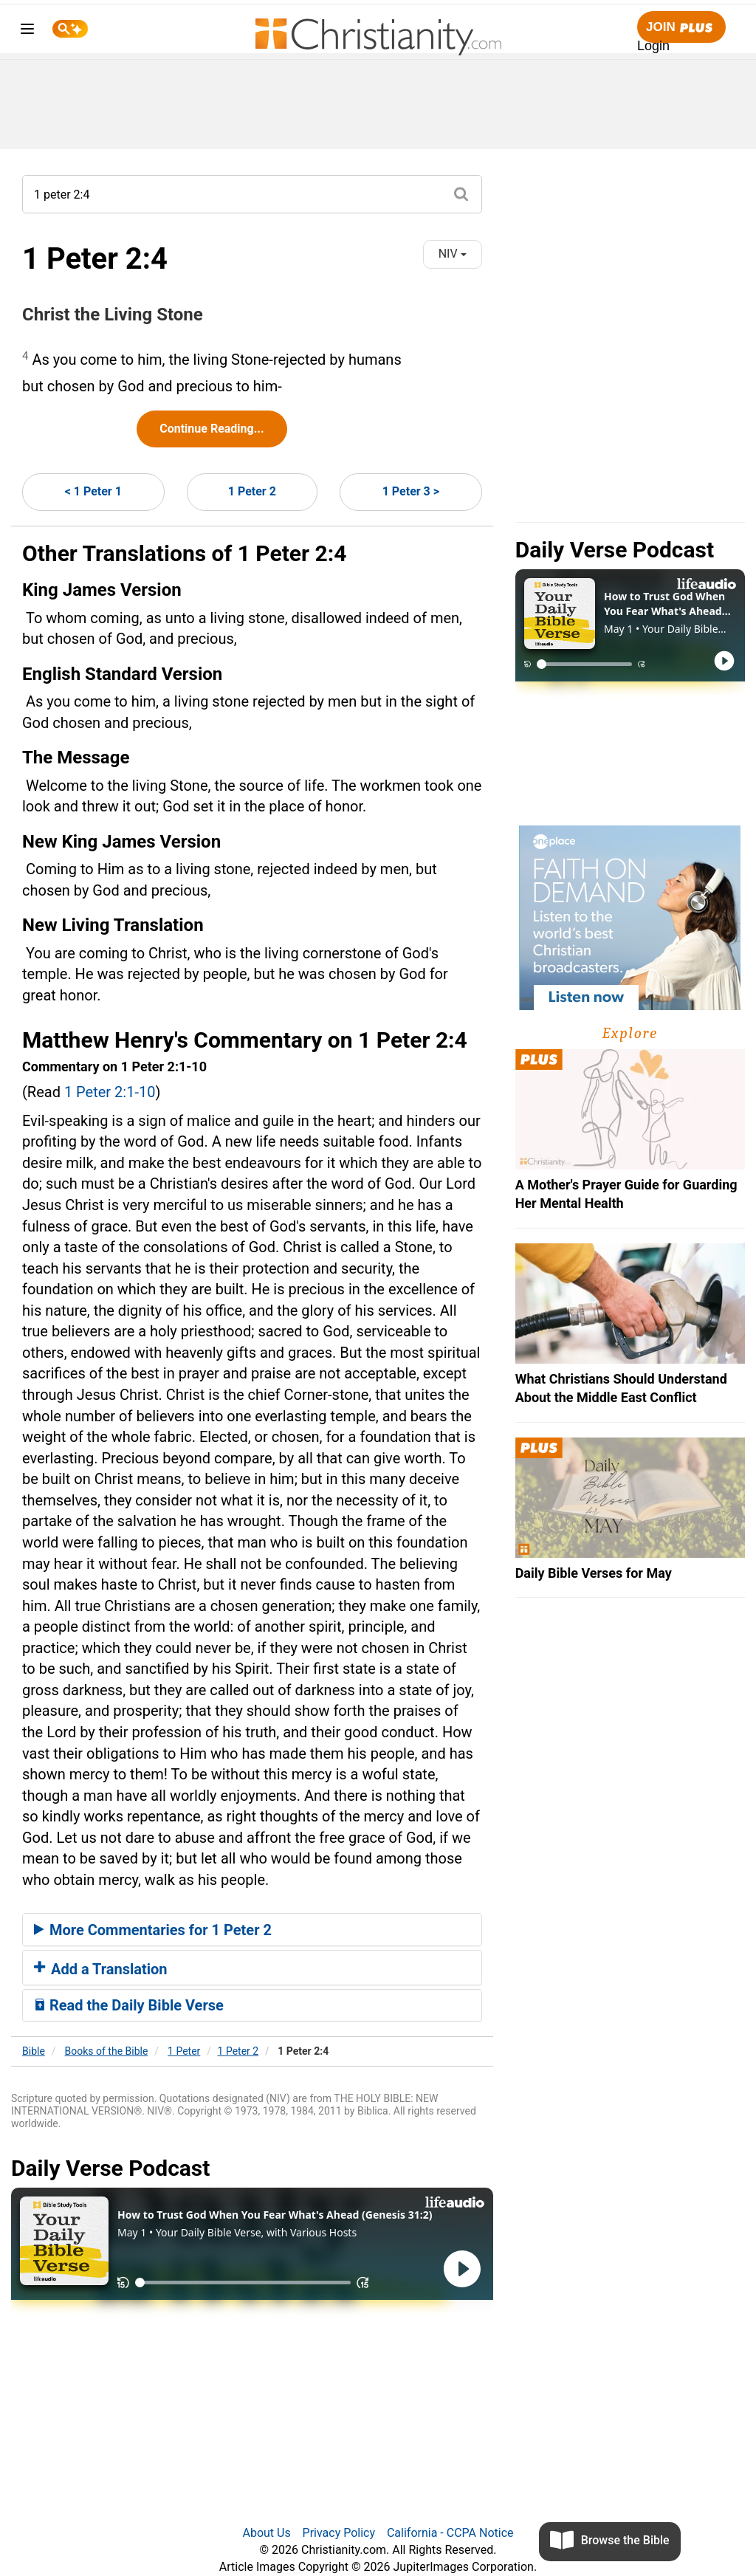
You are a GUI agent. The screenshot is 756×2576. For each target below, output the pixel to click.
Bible (33, 2051)
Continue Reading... (211, 429)
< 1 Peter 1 (93, 491)
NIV (453, 254)
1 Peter (184, 2051)
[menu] (27, 31)
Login (653, 45)
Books (106, 2051)
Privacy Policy (339, 2533)
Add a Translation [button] (101, 1969)
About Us (266, 2533)
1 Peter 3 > (410, 491)
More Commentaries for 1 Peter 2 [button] (153, 1930)
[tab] (252, 1930)
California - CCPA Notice (450, 2533)
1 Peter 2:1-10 (110, 1092)
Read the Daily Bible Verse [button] (129, 2005)
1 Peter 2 (252, 491)
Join (681, 27)
